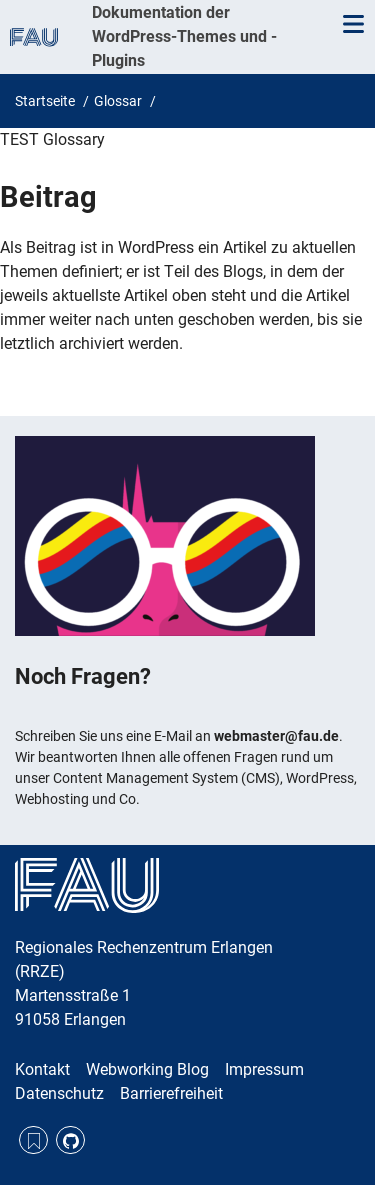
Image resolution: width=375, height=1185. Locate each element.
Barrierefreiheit (171, 1093)
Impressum (264, 1069)
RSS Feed (33, 1140)
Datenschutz (59, 1093)
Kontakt (42, 1069)
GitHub (70, 1140)
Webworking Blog (147, 1069)
